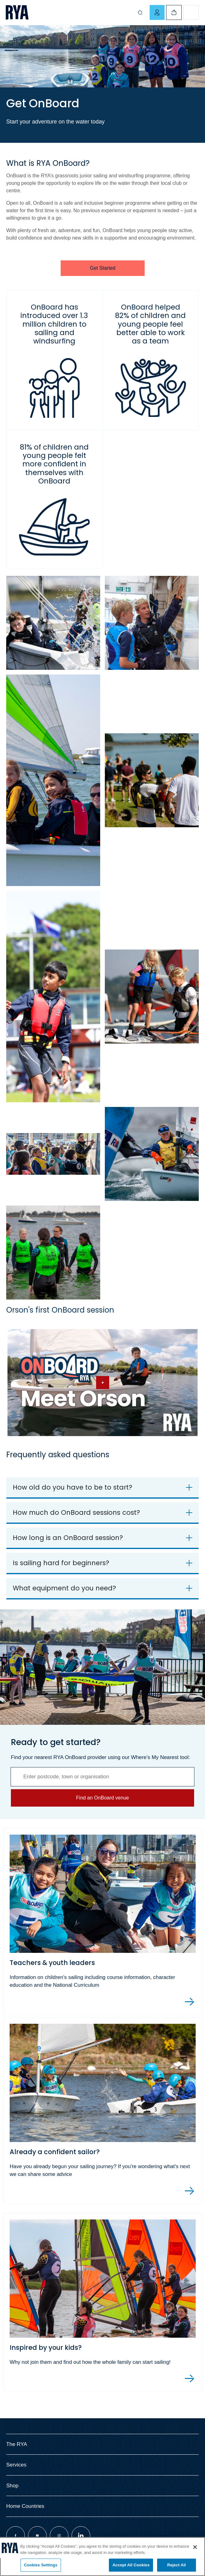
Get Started (102, 268)
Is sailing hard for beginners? (61, 1562)
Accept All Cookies (131, 2565)
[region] (102, 2556)
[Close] (195, 2547)
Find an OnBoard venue (102, 1797)
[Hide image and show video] (102, 1382)
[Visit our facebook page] (15, 2535)
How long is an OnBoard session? (68, 1537)
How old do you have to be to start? (72, 1487)
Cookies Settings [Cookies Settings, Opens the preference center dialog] (41, 2565)
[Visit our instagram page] (59, 2535)
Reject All (176, 2565)
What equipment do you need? (64, 1588)
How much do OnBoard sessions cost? (76, 1512)
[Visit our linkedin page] (81, 2535)
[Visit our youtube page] (37, 2535)
